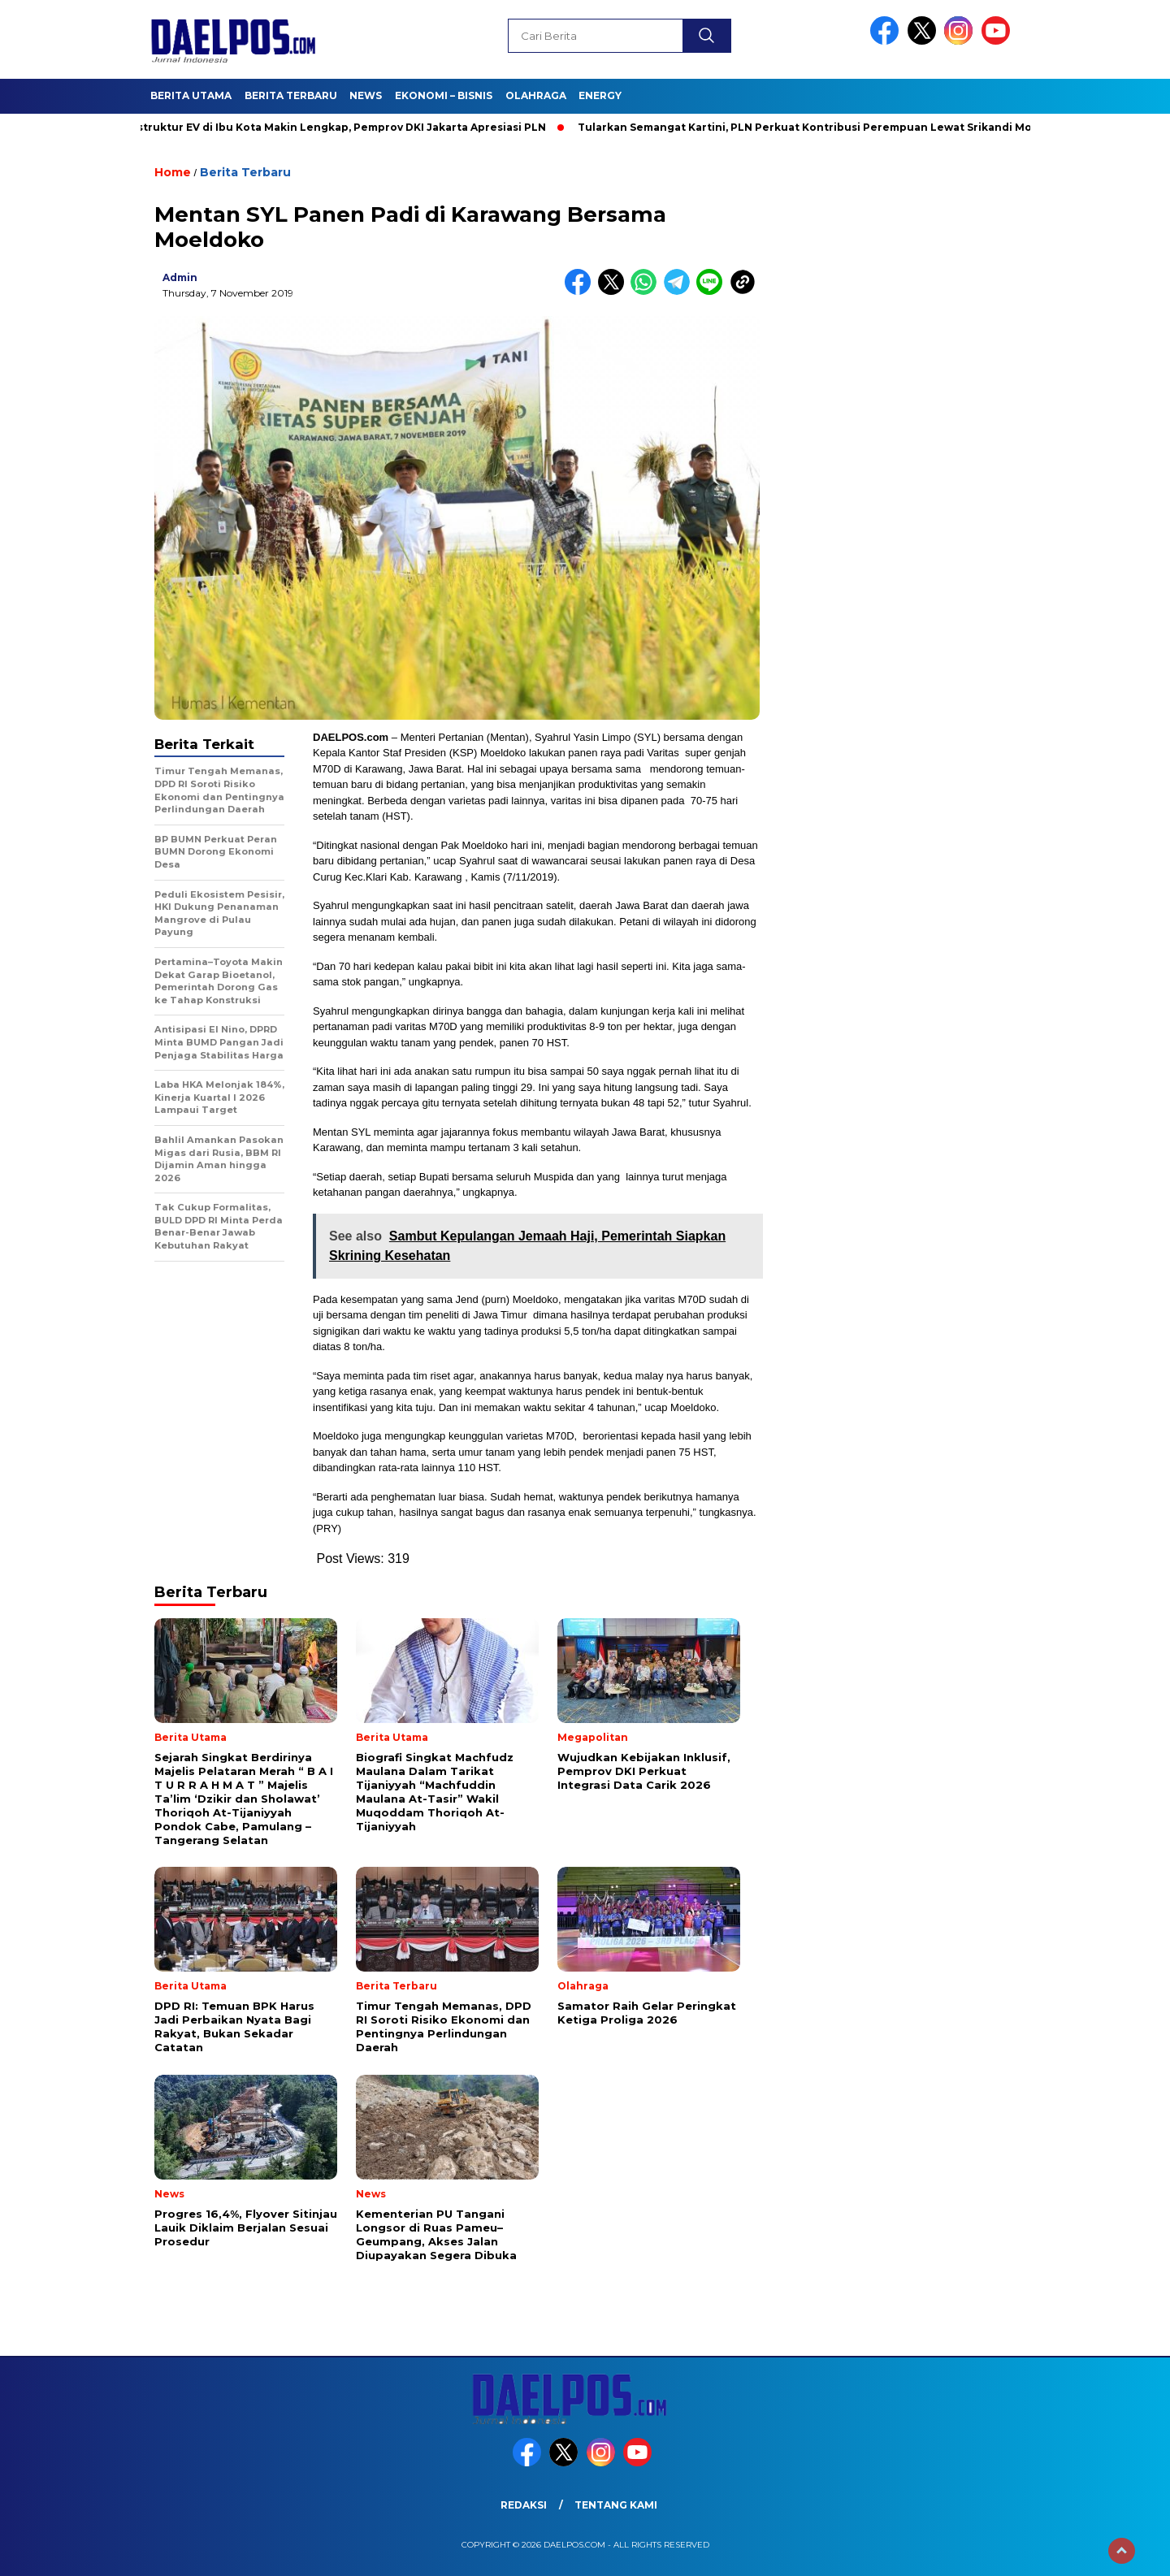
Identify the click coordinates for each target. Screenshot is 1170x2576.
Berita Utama (191, 95)
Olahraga (535, 95)
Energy (600, 95)
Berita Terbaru (291, 95)
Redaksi (523, 2505)
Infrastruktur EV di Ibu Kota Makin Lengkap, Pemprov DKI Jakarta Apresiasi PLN (335, 127)
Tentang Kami (615, 2505)
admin (179, 277)
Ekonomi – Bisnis (443, 95)
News (365, 95)
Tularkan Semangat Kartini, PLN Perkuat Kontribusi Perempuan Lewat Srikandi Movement (833, 127)
